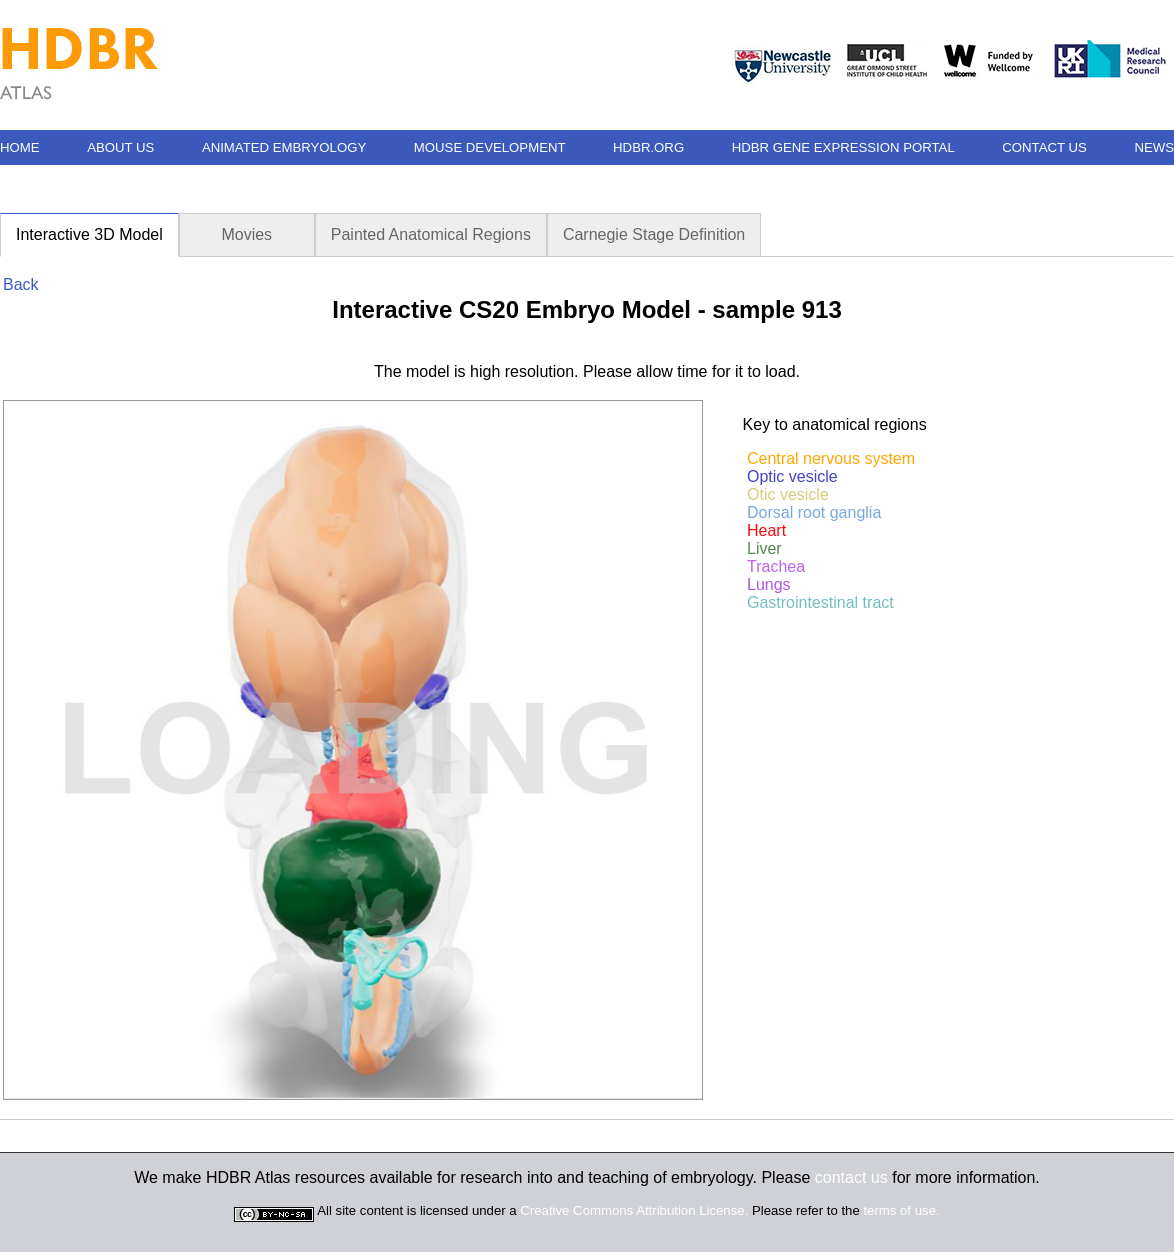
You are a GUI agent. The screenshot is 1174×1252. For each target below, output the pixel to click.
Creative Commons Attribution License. (634, 1210)
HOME (20, 147)
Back (21, 284)
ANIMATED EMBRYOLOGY (284, 147)
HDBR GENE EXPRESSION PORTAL (843, 147)
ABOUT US (120, 147)
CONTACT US (1044, 147)
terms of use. (901, 1210)
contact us (851, 1177)
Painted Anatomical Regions (431, 234)
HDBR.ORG (648, 147)
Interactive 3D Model (89, 234)
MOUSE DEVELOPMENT (490, 147)
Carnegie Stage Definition (654, 234)
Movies (247, 234)
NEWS (1154, 147)
